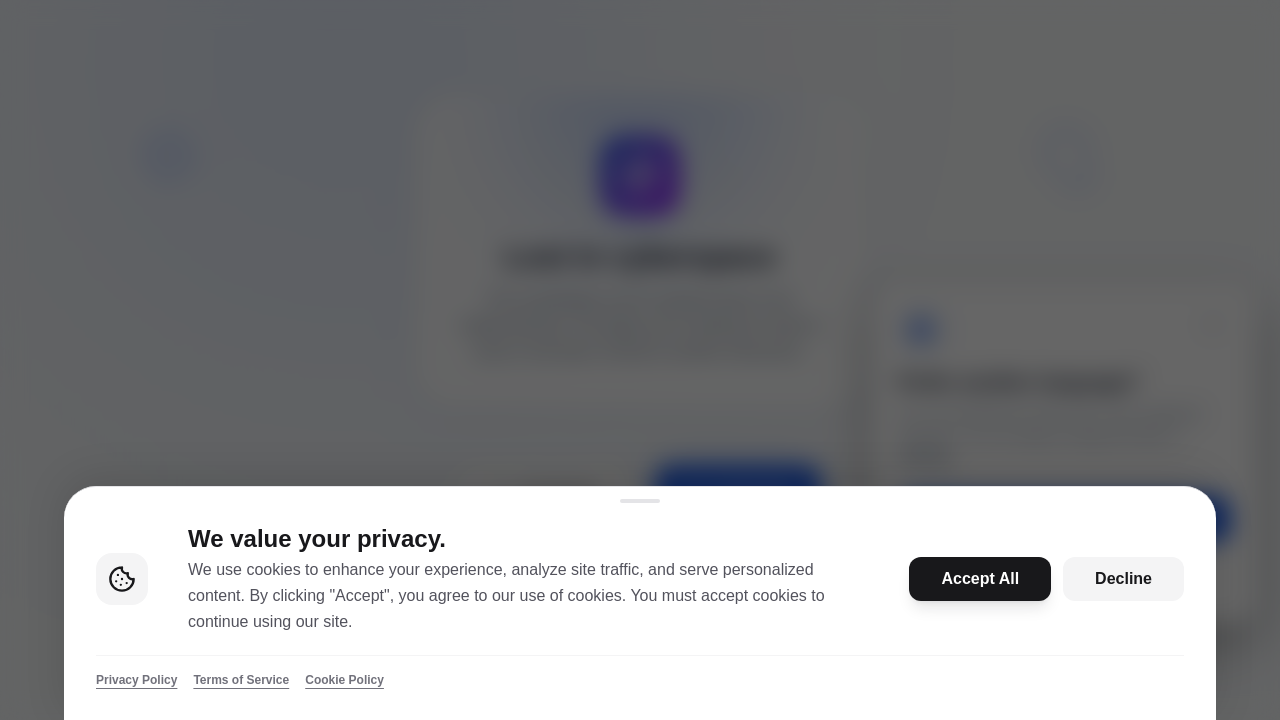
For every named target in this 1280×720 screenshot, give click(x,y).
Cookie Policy (344, 680)
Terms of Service (241, 680)
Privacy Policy (136, 680)
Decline (1123, 578)
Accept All (980, 578)
